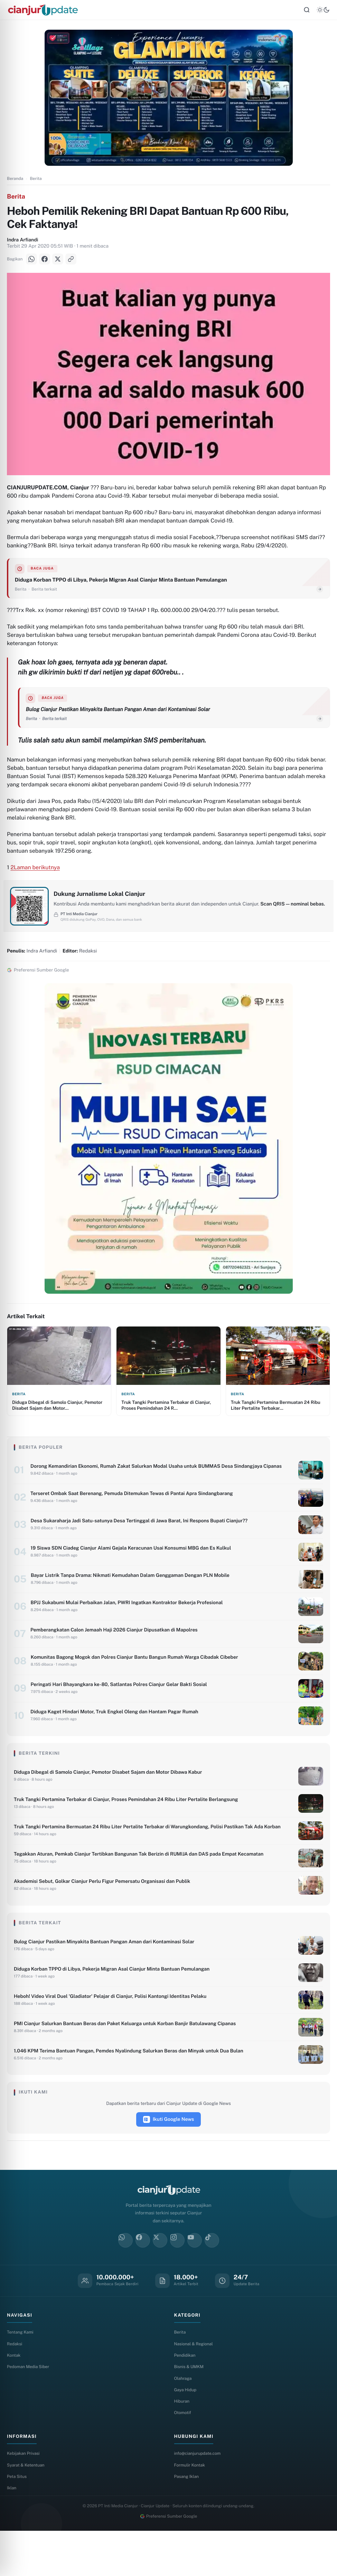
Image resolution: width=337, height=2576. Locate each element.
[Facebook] (44, 262)
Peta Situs (17, 2520)
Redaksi (15, 2383)
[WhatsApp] (31, 262)
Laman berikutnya (37, 881)
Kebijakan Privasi (24, 2496)
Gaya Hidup (186, 2431)
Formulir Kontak (191, 2508)
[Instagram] (177, 2278)
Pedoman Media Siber (30, 2407)
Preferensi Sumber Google (168, 2561)
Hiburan (182, 2443)
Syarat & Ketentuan (27, 2508)
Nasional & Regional (195, 2383)
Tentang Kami (21, 2371)
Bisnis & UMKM (190, 2407)
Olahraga (183, 2419)
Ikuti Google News (168, 2158)
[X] (57, 262)
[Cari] (306, 12)
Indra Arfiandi (22, 243)
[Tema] (323, 12)
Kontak (14, 2395)
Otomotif (183, 2455)
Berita (35, 181)
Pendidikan (185, 2395)
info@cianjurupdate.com (199, 2496)
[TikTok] (212, 2278)
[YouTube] (194, 2278)
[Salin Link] (70, 262)
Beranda (15, 181)
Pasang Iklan (187, 2520)
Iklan (12, 2532)
